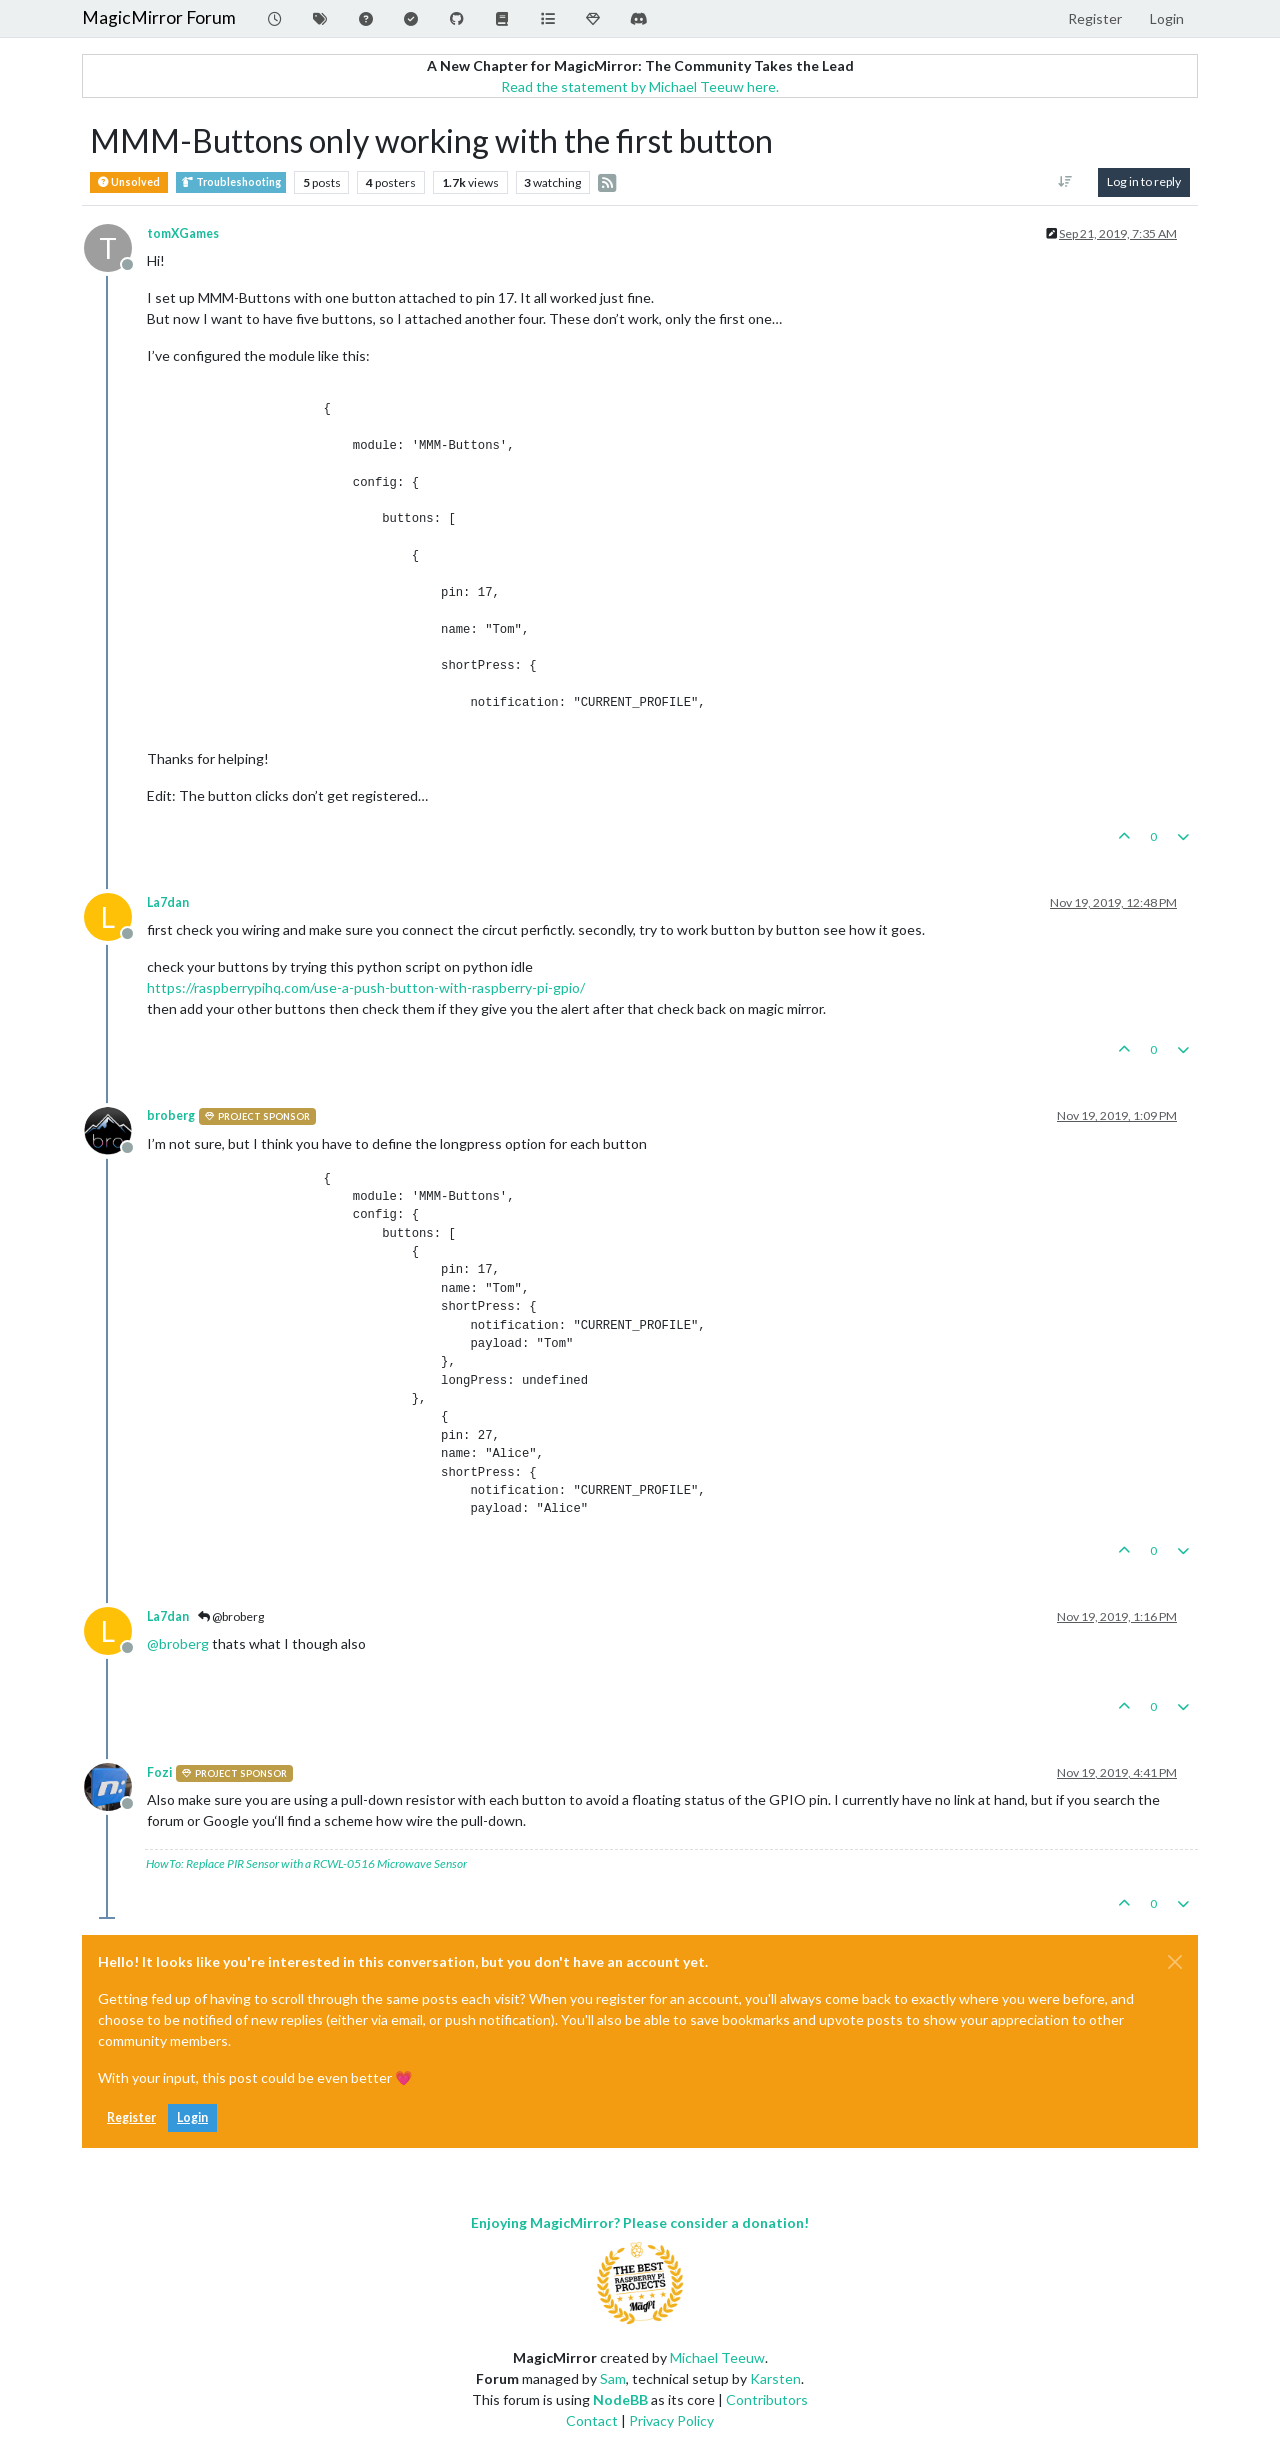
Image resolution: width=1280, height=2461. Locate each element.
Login (192, 2117)
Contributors (767, 2399)
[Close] (1175, 1962)
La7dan (168, 902)
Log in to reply (1144, 181)
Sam (613, 2378)
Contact (592, 2420)
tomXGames (183, 233)
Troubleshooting (231, 182)
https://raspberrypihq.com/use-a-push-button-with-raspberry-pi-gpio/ (366, 987)
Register (131, 2117)
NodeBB (620, 2399)
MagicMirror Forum (159, 17)
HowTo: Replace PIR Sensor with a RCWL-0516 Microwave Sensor (306, 1863)
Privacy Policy (671, 2420)
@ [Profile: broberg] (178, 1643)
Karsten (775, 2378)
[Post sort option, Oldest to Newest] (1065, 182)
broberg (171, 1115)
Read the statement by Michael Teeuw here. (640, 86)
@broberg (231, 1616)
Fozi (159, 1772)
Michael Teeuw (717, 2357)
